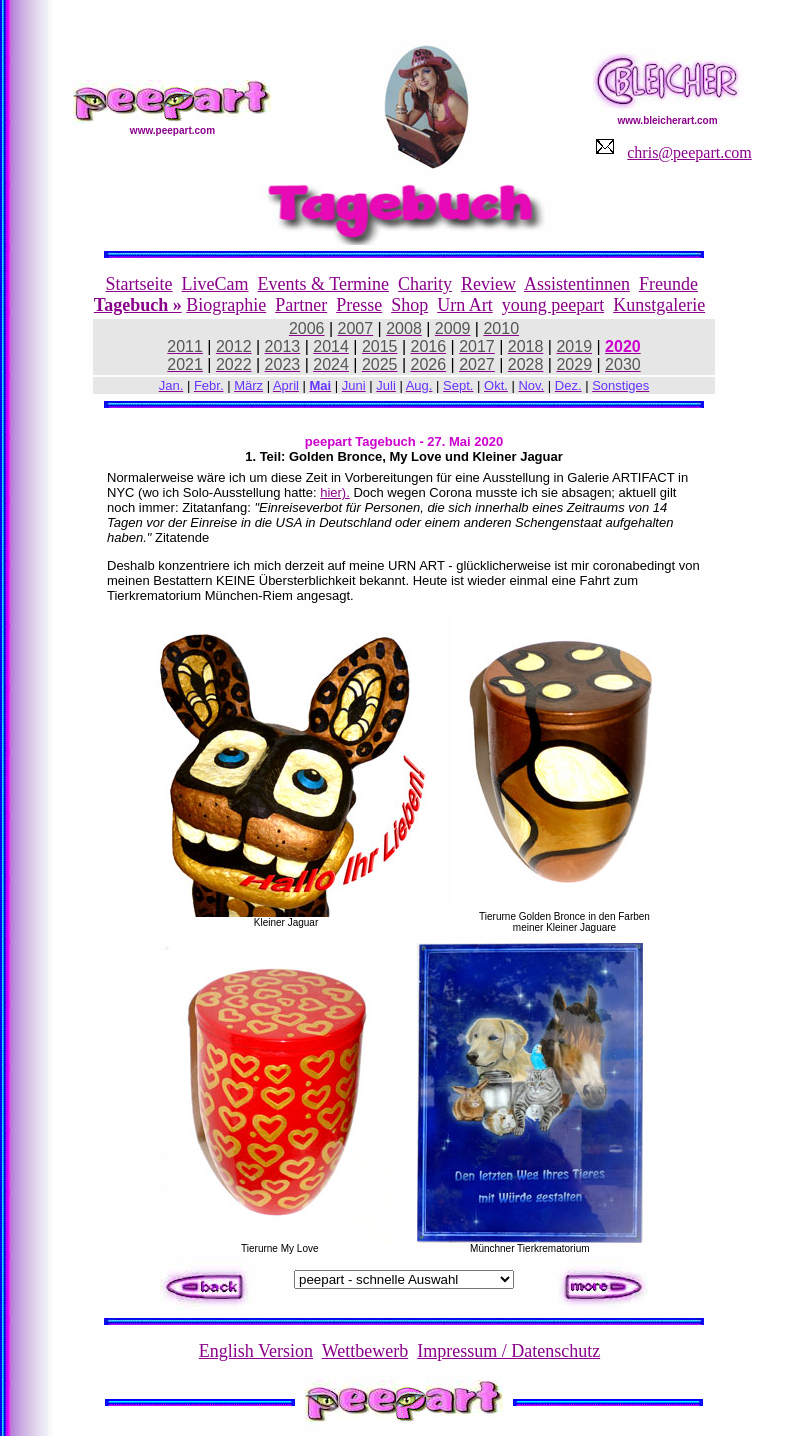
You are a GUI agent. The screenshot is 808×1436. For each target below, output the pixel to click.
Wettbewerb (365, 1351)
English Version (256, 1351)
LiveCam (215, 284)
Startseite (139, 284)
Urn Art (465, 305)
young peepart (553, 305)
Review (488, 284)
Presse (359, 305)
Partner (301, 305)
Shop (409, 305)
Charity (425, 284)
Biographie (226, 305)
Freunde (668, 284)
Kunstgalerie (659, 305)
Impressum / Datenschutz (508, 1351)
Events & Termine (323, 284)
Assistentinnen (577, 284)
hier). (335, 492)
